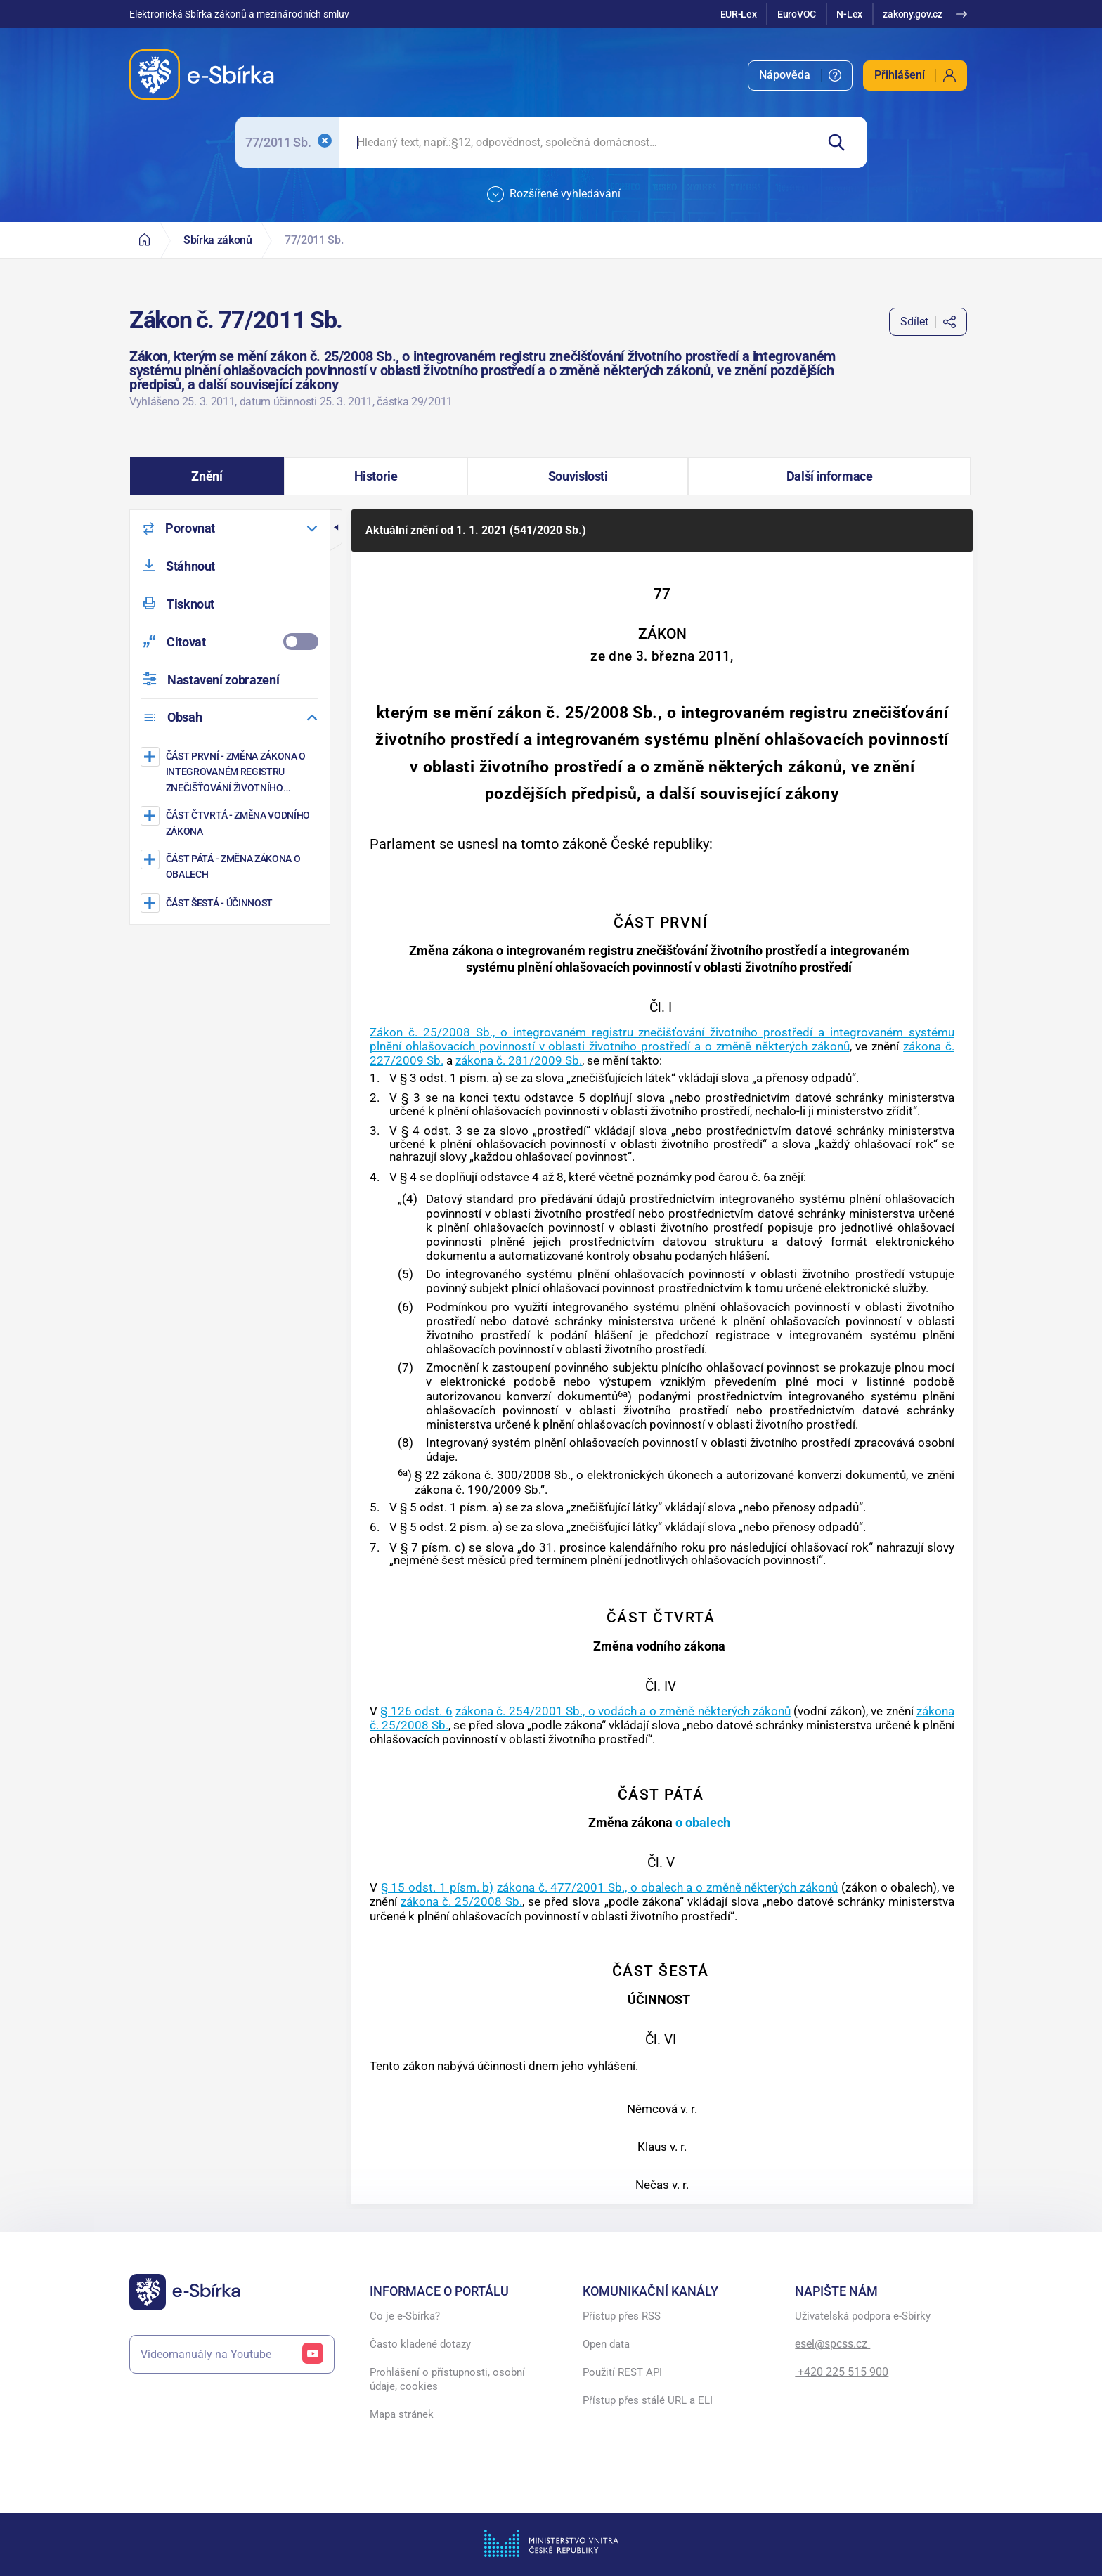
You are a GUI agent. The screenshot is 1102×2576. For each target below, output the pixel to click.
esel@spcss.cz (832, 2343)
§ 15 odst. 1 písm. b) (437, 1887)
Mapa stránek (402, 2414)
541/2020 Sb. (548, 530)
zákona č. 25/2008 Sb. (461, 1901)
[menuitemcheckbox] (230, 642)
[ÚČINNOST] (231, 903)
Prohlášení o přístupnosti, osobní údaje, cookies (447, 2379)
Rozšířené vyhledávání (554, 194)
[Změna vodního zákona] (231, 822)
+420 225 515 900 (841, 2372)
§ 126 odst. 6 (416, 1711)
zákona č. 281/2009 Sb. (518, 1060)
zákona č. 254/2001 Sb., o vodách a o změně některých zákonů (623, 1711)
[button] (207, 476)
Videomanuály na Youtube (232, 2354)
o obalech (702, 1822)
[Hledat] (841, 142)
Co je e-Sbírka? (405, 2316)
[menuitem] (800, 75)
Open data (606, 2344)
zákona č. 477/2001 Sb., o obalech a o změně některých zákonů (667, 1887)
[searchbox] (577, 142)
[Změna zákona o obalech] (231, 866)
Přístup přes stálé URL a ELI (648, 2400)
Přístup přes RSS (622, 2316)
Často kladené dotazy (420, 2344)
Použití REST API (622, 2372)
